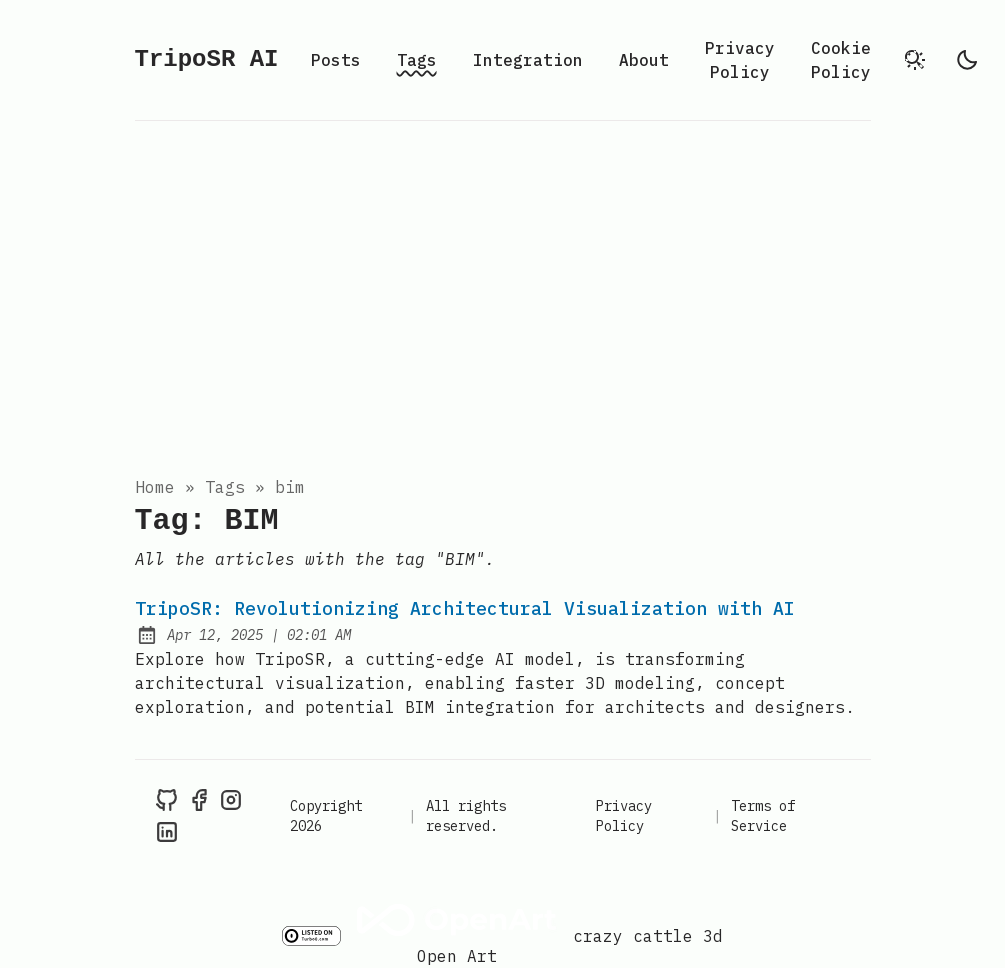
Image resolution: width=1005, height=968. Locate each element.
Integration (528, 60)
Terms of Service (763, 816)
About (644, 60)
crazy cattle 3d (648, 936)
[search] (915, 60)
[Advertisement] (502, 293)
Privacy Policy (740, 60)
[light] (967, 60)
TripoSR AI (207, 59)
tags (225, 487)
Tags (417, 60)
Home (155, 487)
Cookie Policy (841, 60)
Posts (336, 60)
